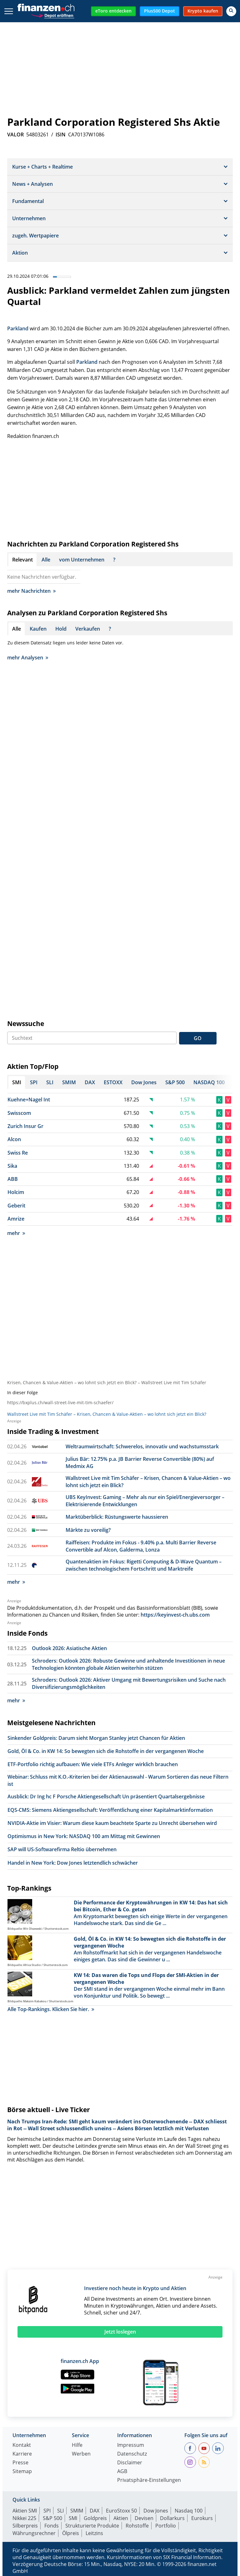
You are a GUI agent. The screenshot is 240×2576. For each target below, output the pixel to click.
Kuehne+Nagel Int (29, 1099)
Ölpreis (70, 2533)
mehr (16, 1233)
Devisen (144, 2518)
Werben (81, 2454)
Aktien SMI (24, 2510)
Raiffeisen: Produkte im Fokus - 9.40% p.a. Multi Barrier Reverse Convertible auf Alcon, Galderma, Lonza (141, 1546)
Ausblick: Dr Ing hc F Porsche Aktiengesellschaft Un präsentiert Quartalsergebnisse (106, 1796)
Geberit (16, 1205)
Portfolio (165, 2525)
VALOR (15, 134)
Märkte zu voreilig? (88, 1530)
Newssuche (25, 1023)
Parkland (17, 328)
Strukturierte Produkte (92, 2525)
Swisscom (19, 1113)
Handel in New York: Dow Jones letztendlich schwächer (73, 1862)
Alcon (14, 1139)
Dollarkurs (172, 2518)
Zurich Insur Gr (25, 1126)
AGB (122, 2472)
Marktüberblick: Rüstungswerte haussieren (117, 1516)
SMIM (76, 2510)
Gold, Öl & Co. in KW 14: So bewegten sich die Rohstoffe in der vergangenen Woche (106, 1751)
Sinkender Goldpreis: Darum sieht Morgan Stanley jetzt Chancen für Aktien (96, 1738)
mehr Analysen (27, 657)
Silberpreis (25, 2525)
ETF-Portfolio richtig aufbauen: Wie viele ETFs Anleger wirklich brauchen (93, 1764)
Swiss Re (18, 1152)
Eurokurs (202, 2518)
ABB (13, 1179)
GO (198, 1038)
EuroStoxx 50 (121, 2510)
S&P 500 (52, 2518)
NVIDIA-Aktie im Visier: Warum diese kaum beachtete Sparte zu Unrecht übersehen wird (112, 1823)
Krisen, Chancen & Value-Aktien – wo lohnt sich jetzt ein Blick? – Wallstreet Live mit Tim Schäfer (106, 1382)
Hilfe (77, 2445)
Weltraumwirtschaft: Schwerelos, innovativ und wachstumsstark (142, 1446)
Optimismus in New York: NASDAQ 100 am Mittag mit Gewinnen (84, 1836)
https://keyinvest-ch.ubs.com (175, 1614)
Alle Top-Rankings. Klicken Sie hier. (51, 2009)
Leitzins (94, 2533)
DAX (94, 2510)
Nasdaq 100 (188, 2510)
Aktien (120, 2518)
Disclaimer (129, 2463)
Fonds (51, 2525)
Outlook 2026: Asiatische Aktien (69, 1648)
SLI (60, 2510)
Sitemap (22, 2472)
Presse (20, 2463)
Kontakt (21, 2445)
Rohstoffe (137, 2525)
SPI (47, 2510)
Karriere (22, 2454)
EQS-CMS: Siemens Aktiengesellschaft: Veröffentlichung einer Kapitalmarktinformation (110, 1809)
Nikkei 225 (24, 2518)
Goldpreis (95, 2518)
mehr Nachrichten (31, 590)
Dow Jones (155, 2510)
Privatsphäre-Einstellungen (149, 2480)
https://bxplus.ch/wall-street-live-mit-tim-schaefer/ (60, 1402)
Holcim (16, 1192)
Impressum (130, 2445)
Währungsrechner (34, 2533)
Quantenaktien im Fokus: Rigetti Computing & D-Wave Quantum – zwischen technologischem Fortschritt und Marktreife (144, 1565)
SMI (73, 2518)
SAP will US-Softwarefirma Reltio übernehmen (62, 1849)
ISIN (61, 134)
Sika (12, 1165)
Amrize (16, 1218)
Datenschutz (132, 2454)
